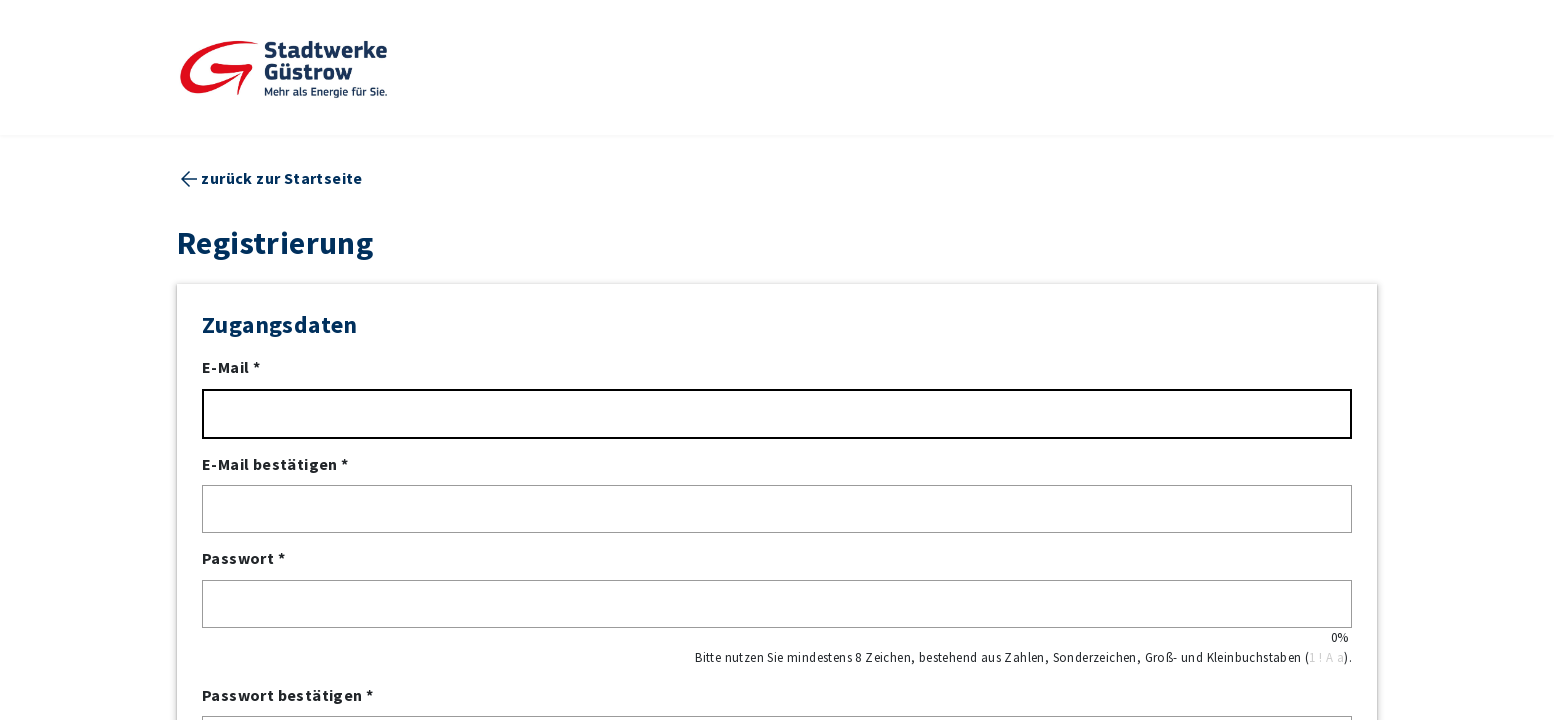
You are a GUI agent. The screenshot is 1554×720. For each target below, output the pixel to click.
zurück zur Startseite (281, 179)
